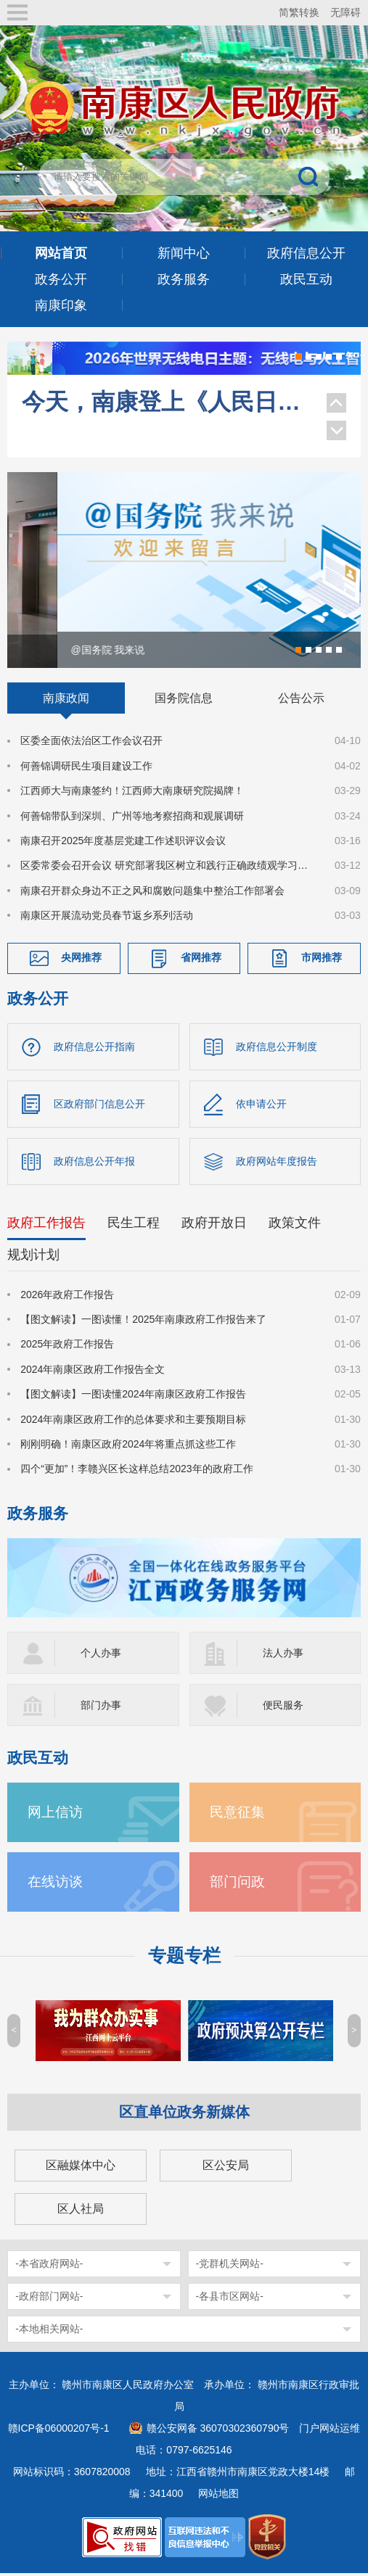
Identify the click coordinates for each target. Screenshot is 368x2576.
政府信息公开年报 (94, 1163)
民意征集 (237, 1814)
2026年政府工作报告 (67, 1297)
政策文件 (295, 1225)
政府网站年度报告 (276, 1163)
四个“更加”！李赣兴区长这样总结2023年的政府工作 (136, 1471)
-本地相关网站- (49, 2331)
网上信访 (55, 1814)
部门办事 (101, 1708)
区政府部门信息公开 (99, 1106)
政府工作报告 (46, 1225)
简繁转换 (299, 12)
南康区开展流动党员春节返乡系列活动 (106, 918)
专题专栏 (184, 1958)
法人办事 (283, 1655)
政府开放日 (214, 1225)
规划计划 (33, 1257)
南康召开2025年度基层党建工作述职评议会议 (123, 843)
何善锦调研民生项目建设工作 (86, 768)
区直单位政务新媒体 (184, 2115)
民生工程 (133, 1225)
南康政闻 (66, 700)
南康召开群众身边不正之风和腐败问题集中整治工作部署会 (152, 893)
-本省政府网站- (49, 2266)
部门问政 (237, 1884)
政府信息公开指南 (94, 1048)
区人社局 (80, 2211)
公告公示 (301, 700)
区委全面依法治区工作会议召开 (91, 743)
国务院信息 (184, 700)
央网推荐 (81, 959)
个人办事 (101, 1655)
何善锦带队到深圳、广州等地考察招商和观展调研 (132, 818)
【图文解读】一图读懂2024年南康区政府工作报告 (133, 1396)
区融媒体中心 (80, 2168)
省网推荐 (201, 959)
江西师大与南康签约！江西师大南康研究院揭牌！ (132, 793)
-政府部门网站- (49, 2299)
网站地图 (218, 2496)
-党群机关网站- (229, 2266)
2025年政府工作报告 (67, 1347)
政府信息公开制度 (276, 1048)
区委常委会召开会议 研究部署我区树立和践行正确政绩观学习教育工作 (168, 868)
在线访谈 (55, 1884)
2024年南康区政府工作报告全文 (92, 1371)
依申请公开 (261, 1106)
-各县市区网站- (229, 2299)
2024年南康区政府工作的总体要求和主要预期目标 (133, 1421)
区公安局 (226, 2168)
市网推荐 (321, 959)
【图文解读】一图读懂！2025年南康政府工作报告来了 (143, 1321)
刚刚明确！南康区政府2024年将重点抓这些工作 (128, 1446)
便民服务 (283, 1708)
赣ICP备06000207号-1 (59, 2431)
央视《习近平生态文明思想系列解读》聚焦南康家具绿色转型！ (167, 421)
